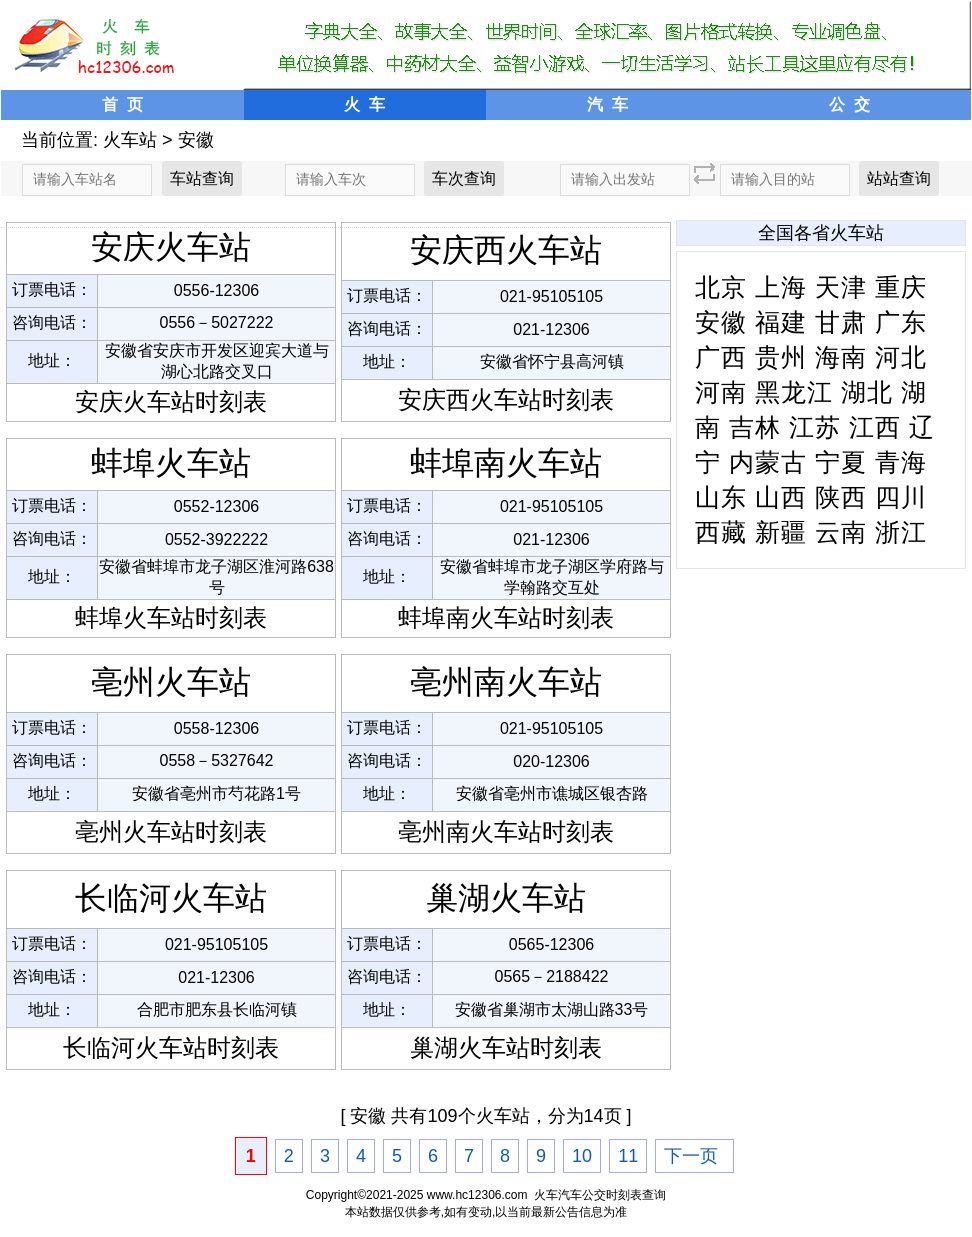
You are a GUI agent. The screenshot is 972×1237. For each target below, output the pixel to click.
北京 (721, 287)
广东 (901, 322)
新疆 (781, 532)
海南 (841, 357)
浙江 (901, 532)
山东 (721, 497)
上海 (781, 287)
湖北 (867, 392)
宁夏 (841, 462)
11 (628, 1156)
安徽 (196, 140)
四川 (901, 497)
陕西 (841, 497)
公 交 (849, 104)
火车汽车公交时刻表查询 (600, 1195)
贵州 (781, 357)
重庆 (901, 287)
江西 (875, 427)
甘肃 (841, 322)
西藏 (721, 532)
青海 (901, 462)
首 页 (122, 104)
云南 (841, 532)
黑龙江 (794, 392)
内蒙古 (768, 462)
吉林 (755, 427)
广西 (721, 357)
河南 (721, 392)
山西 (781, 497)
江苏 (815, 427)
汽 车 (607, 104)
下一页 (691, 1156)
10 (582, 1156)
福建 (781, 322)
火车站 (130, 140)
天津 (841, 287)
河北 (901, 357)
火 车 (364, 104)
